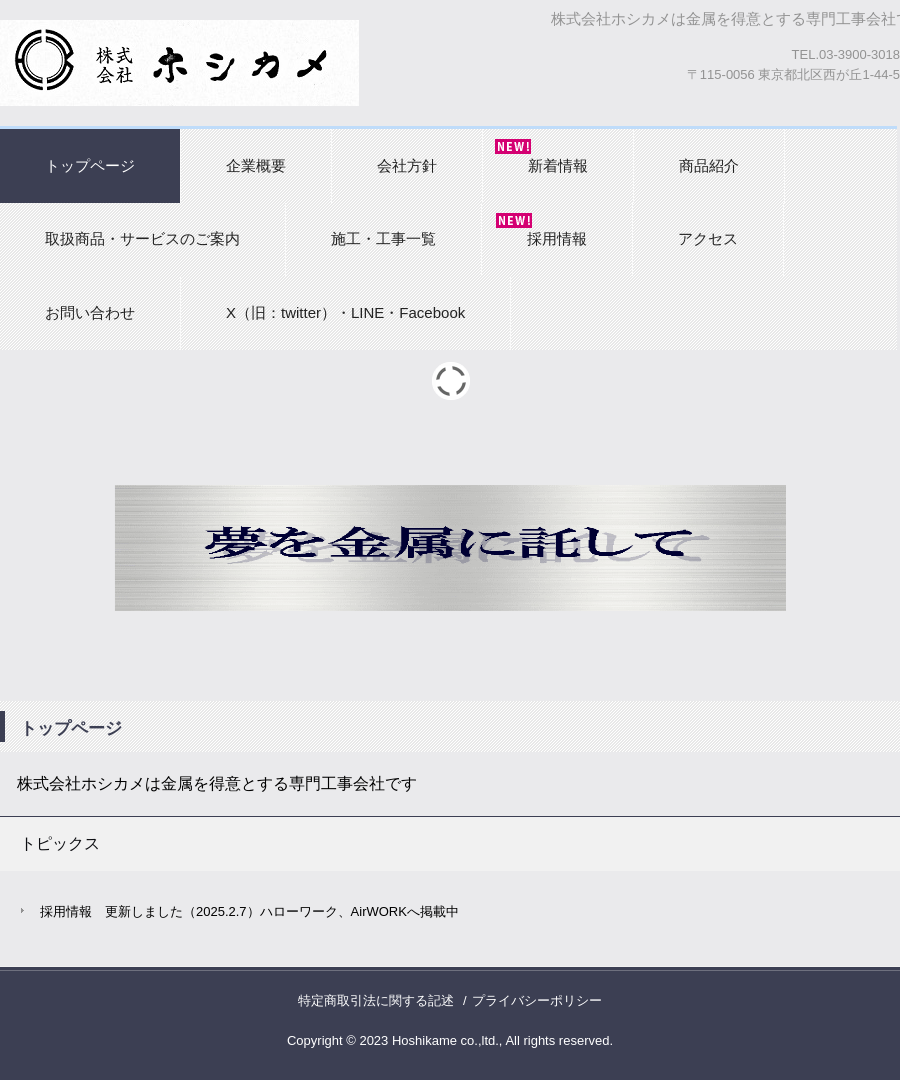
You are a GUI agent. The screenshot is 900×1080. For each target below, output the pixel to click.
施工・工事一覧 (383, 238)
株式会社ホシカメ (179, 63)
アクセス (708, 238)
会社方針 (407, 165)
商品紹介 (709, 165)
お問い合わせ (90, 312)
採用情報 (557, 238)
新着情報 (558, 165)
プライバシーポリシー (537, 1000)
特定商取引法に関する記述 (376, 1000)
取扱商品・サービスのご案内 (142, 238)
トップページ (90, 165)
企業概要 (256, 165)
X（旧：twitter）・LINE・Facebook (345, 312)
